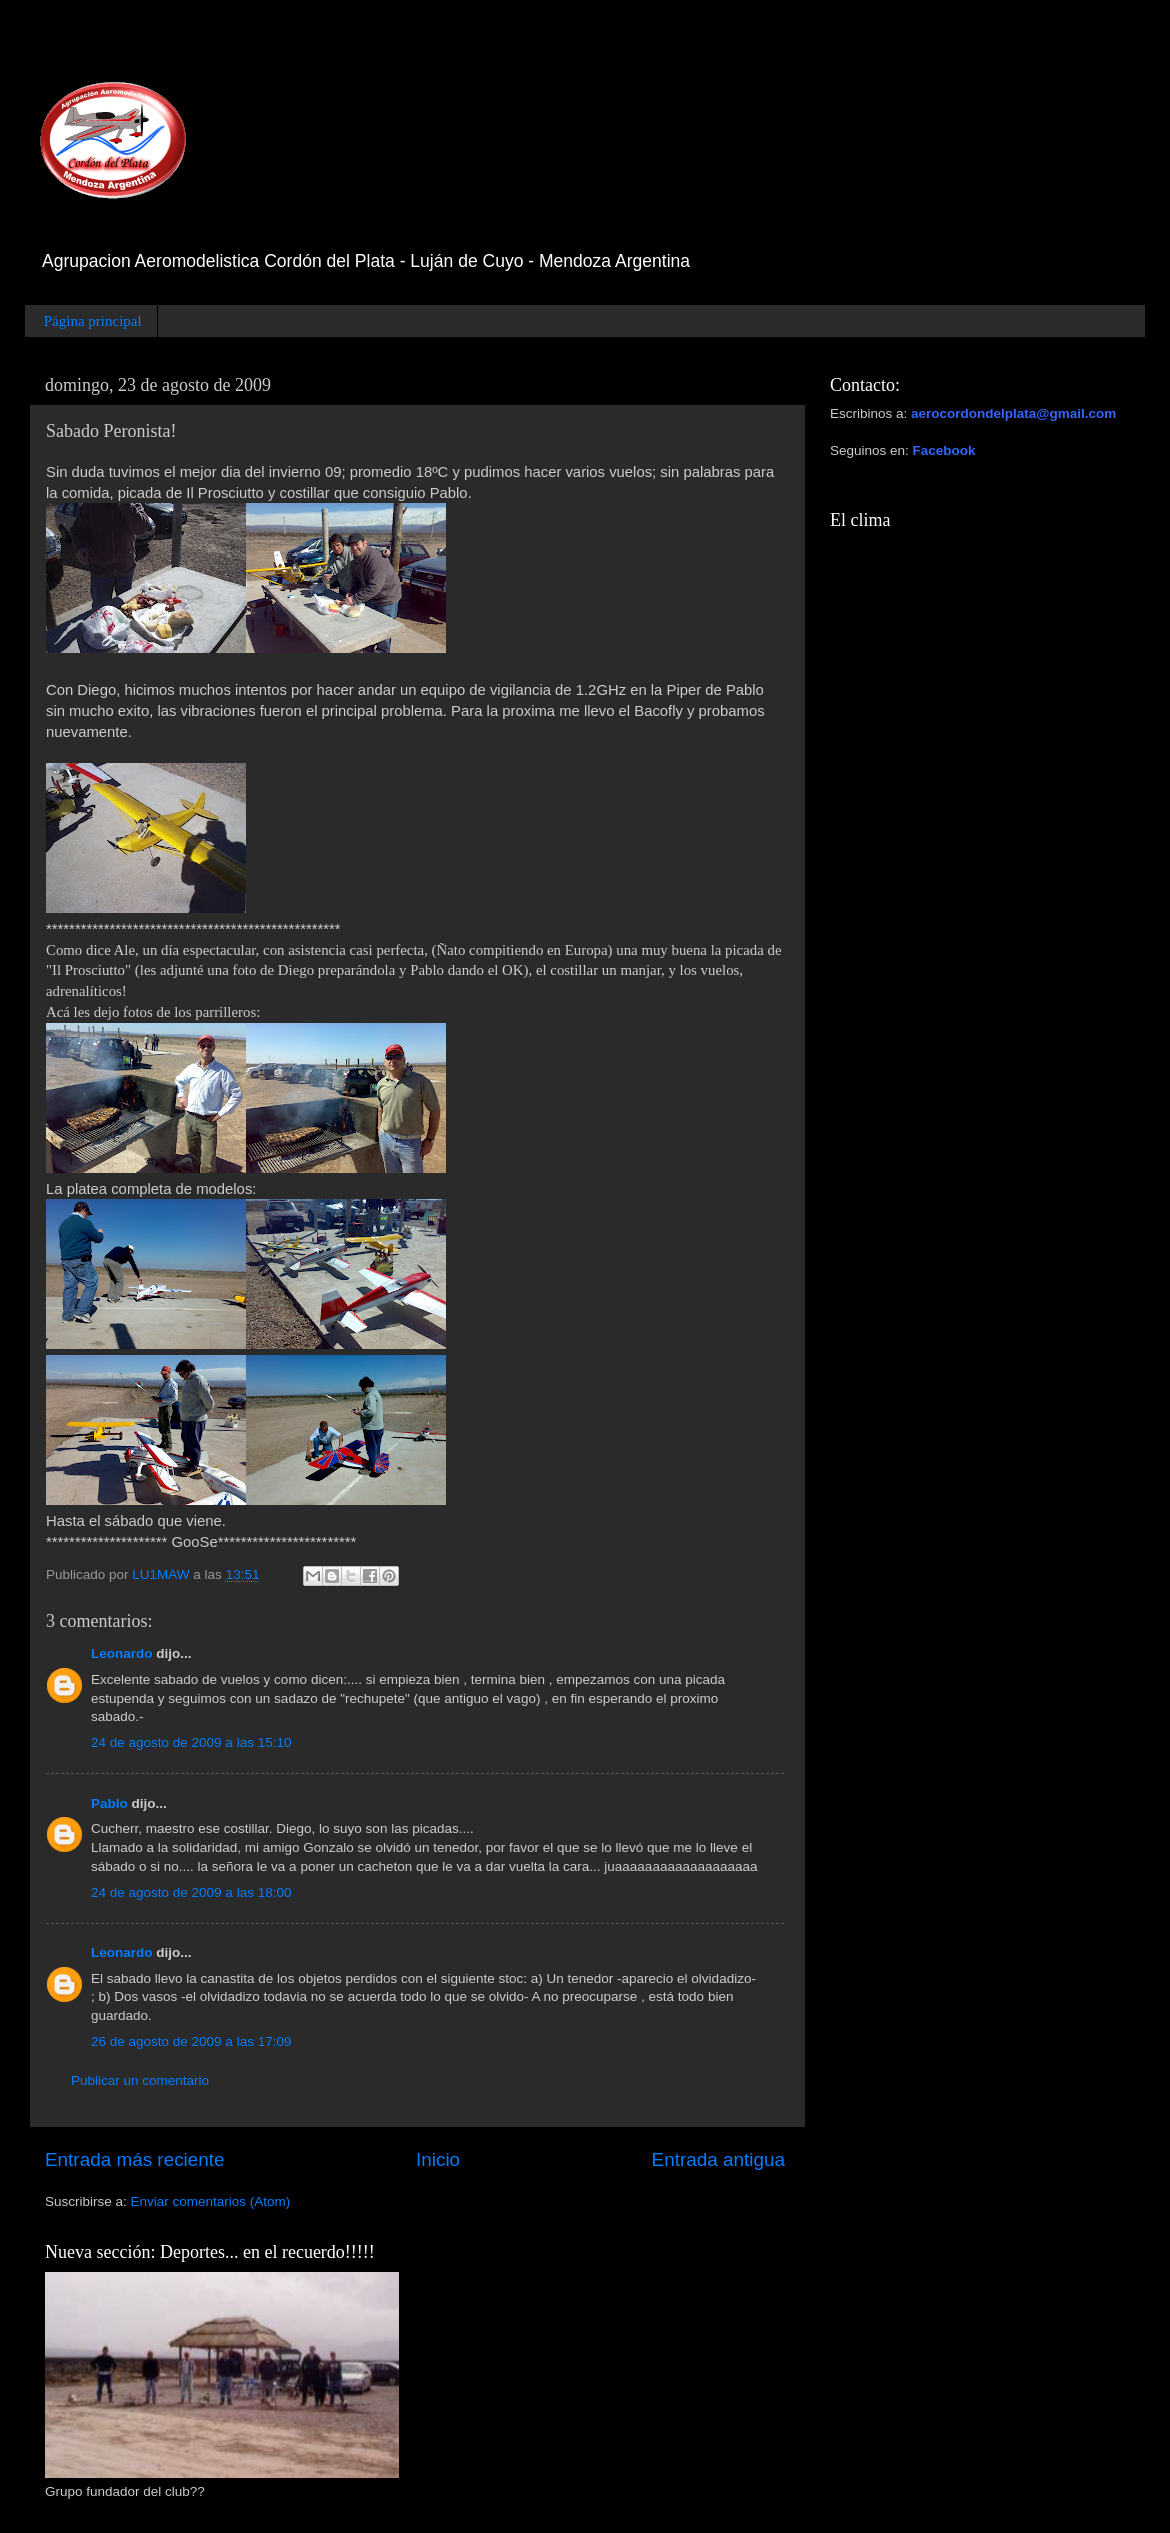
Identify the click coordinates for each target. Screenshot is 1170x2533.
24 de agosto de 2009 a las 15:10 (191, 1742)
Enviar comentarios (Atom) (211, 2201)
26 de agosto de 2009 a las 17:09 (191, 2041)
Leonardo (122, 1653)
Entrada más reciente (135, 2159)
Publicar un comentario (140, 2080)
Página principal (93, 321)
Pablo (109, 1803)
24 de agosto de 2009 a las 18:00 (191, 1892)
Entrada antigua (718, 2159)
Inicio (438, 2159)
